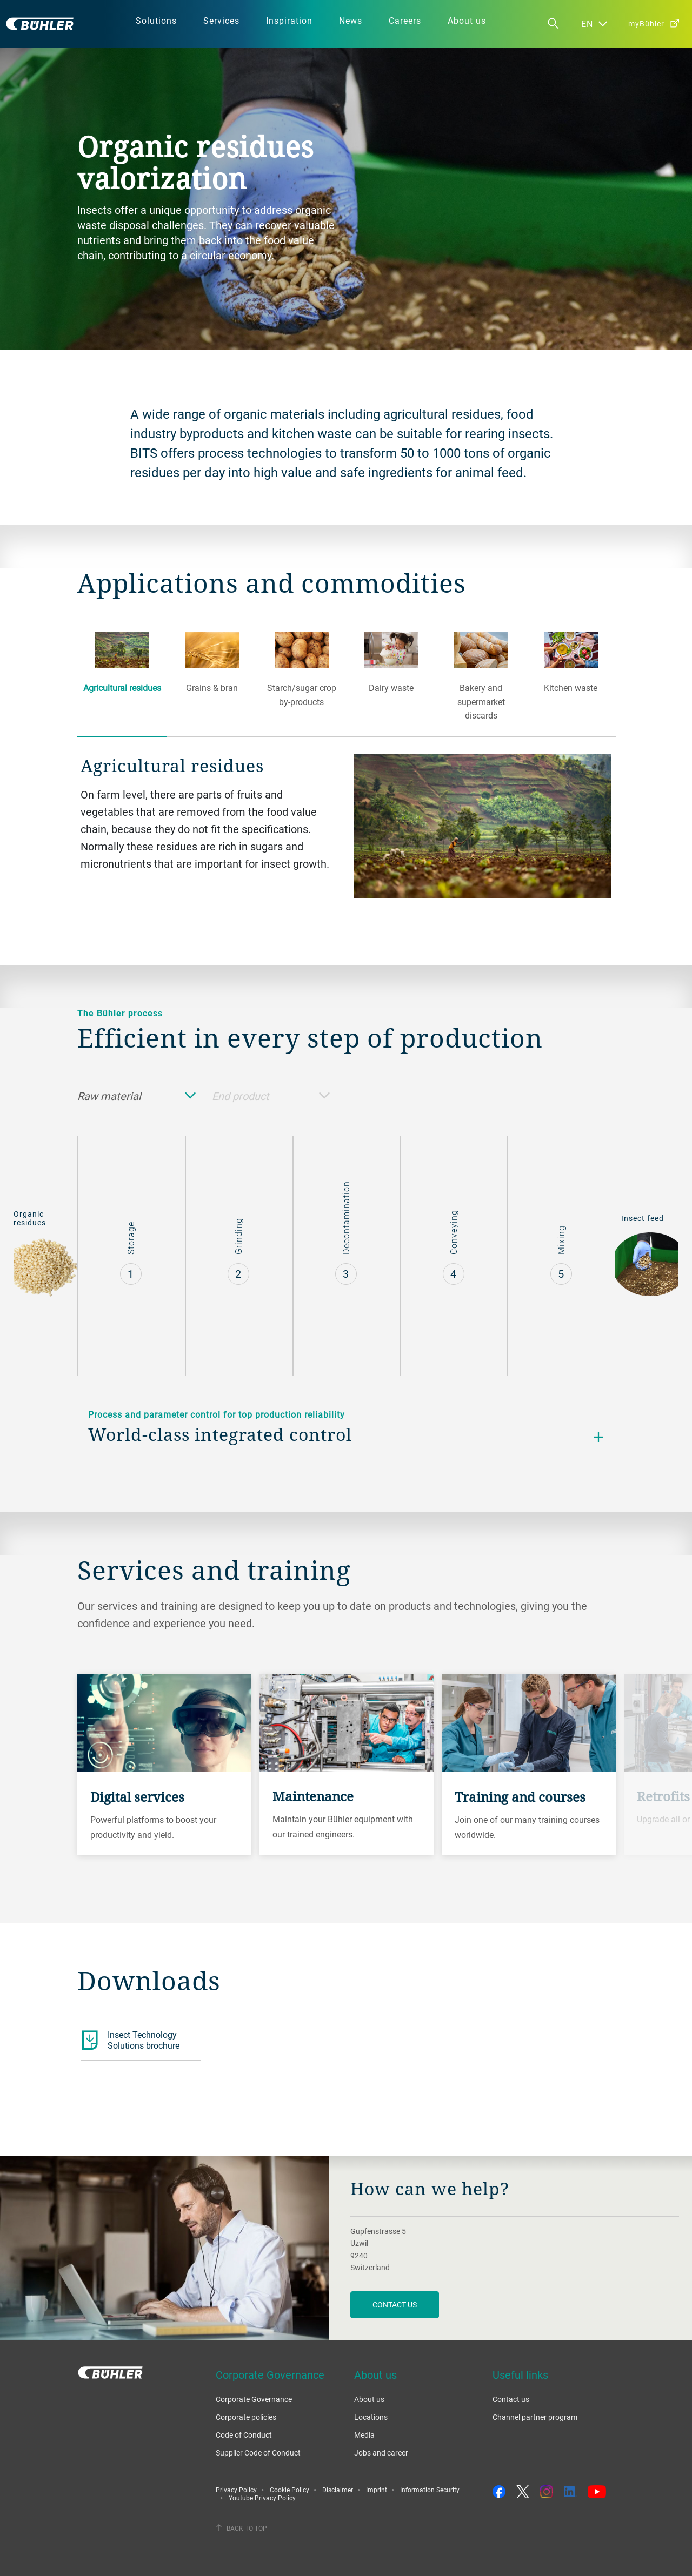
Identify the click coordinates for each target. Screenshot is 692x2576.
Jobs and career (381, 2452)
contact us (394, 2304)
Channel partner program (535, 2417)
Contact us (511, 2399)
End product (271, 1096)
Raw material (136, 1096)
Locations (371, 2417)
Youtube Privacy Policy (262, 2497)
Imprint (376, 2489)
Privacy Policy (236, 2489)
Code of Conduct (244, 2435)
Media (364, 2435)
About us (369, 2399)
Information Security (430, 2489)
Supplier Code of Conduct (258, 2452)
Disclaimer (337, 2489)
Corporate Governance (254, 2399)
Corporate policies (246, 2417)
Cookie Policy (289, 2489)
